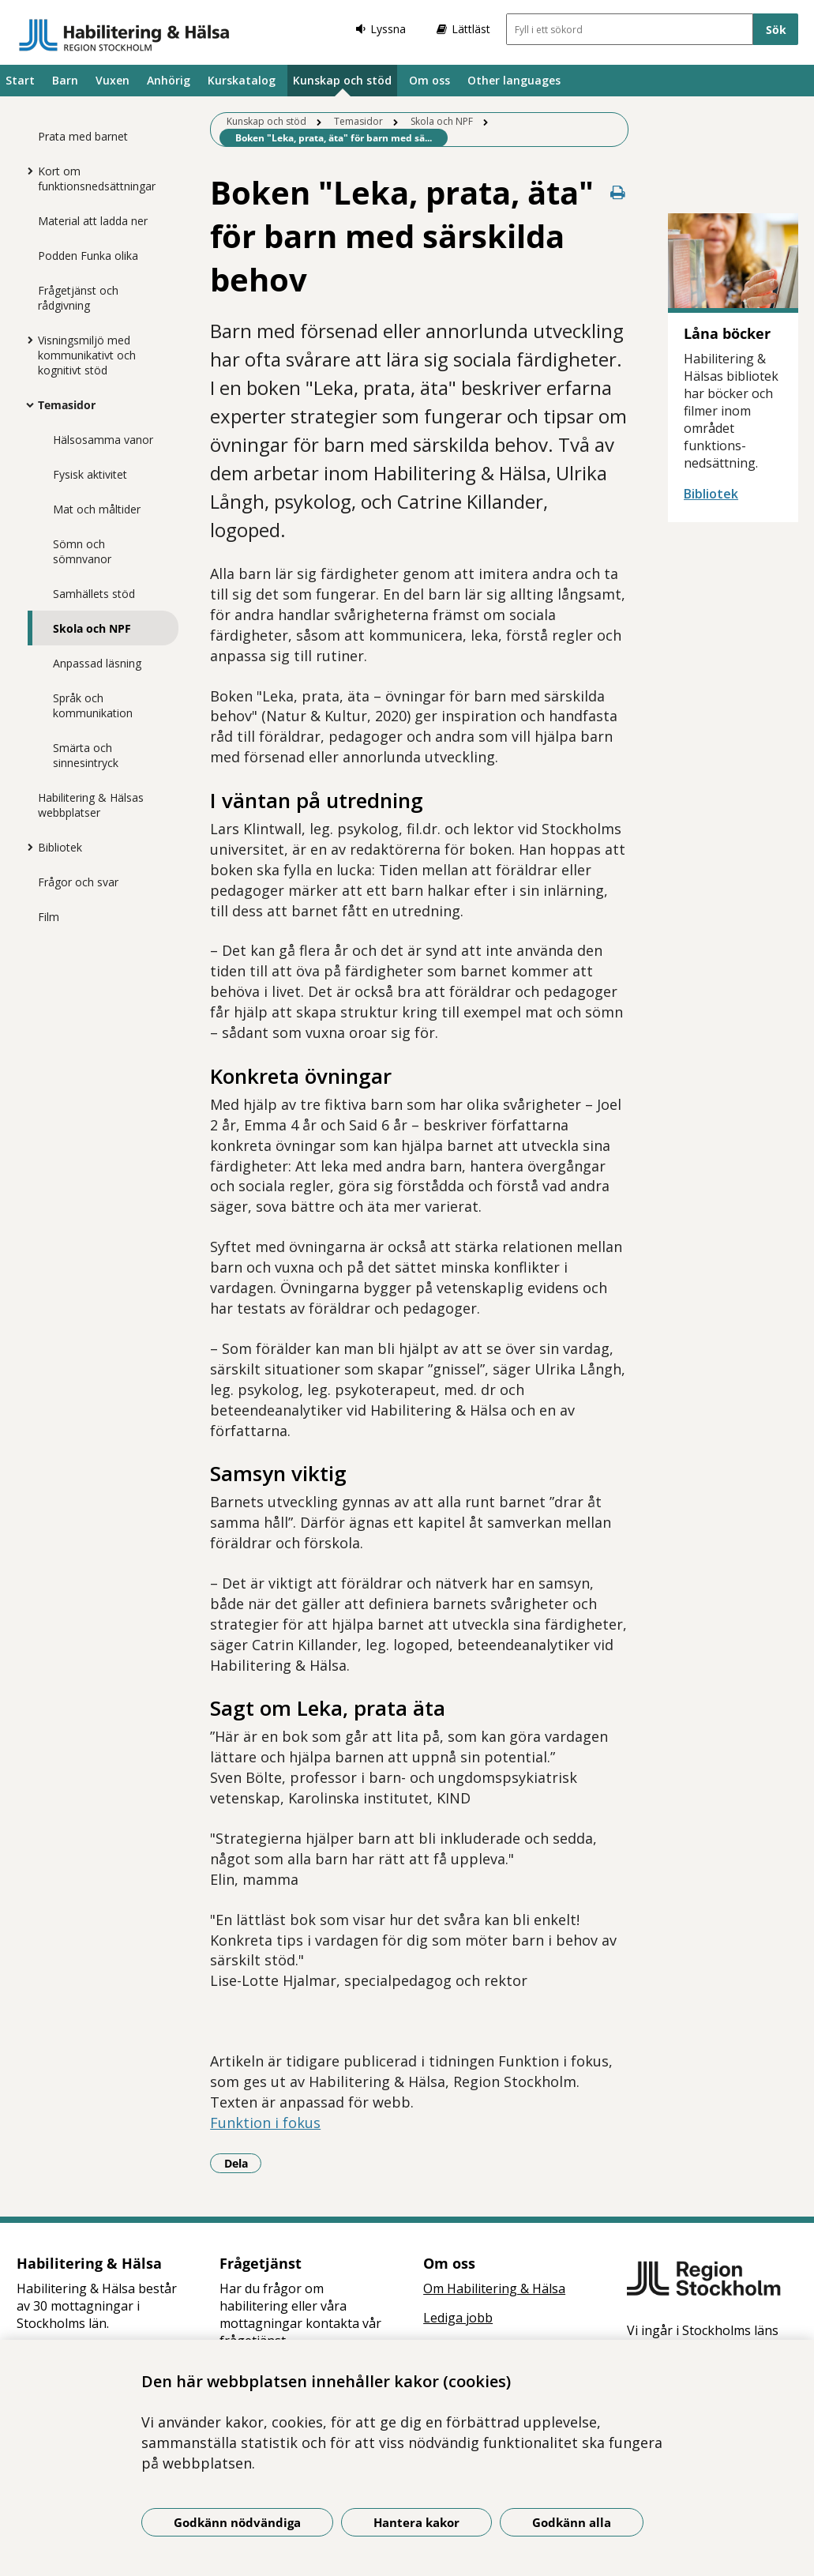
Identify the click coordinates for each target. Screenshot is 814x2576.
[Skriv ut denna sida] (617, 192)
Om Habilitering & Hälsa (494, 2288)
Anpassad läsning (97, 663)
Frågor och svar (78, 881)
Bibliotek (60, 847)
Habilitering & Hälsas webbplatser (91, 805)
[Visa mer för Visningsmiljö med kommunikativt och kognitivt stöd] (26, 339)
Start (20, 80)
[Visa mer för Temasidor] (26, 404)
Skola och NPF (92, 628)
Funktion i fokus (265, 2122)
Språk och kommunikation (93, 705)
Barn (65, 80)
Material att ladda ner (93, 220)
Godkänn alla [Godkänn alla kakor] (571, 2522)
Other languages (514, 80)
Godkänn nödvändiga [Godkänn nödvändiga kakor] (237, 2522)
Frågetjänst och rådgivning (78, 298)
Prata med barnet (83, 136)
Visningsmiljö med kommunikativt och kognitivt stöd (87, 355)
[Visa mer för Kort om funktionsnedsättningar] (26, 170)
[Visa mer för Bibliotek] (26, 846)
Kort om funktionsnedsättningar (97, 179)
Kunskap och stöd (342, 80)
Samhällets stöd (94, 593)
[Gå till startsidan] (124, 35)
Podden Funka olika (88, 255)
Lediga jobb (458, 2317)
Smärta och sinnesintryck (85, 755)
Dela (243, 2163)
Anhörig (168, 80)
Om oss (429, 80)
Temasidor (67, 404)
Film (48, 916)
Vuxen (112, 80)
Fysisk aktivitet (90, 474)
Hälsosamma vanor (103, 439)
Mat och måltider (97, 509)
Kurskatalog (242, 80)
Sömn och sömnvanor (82, 551)
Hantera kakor (416, 2522)
